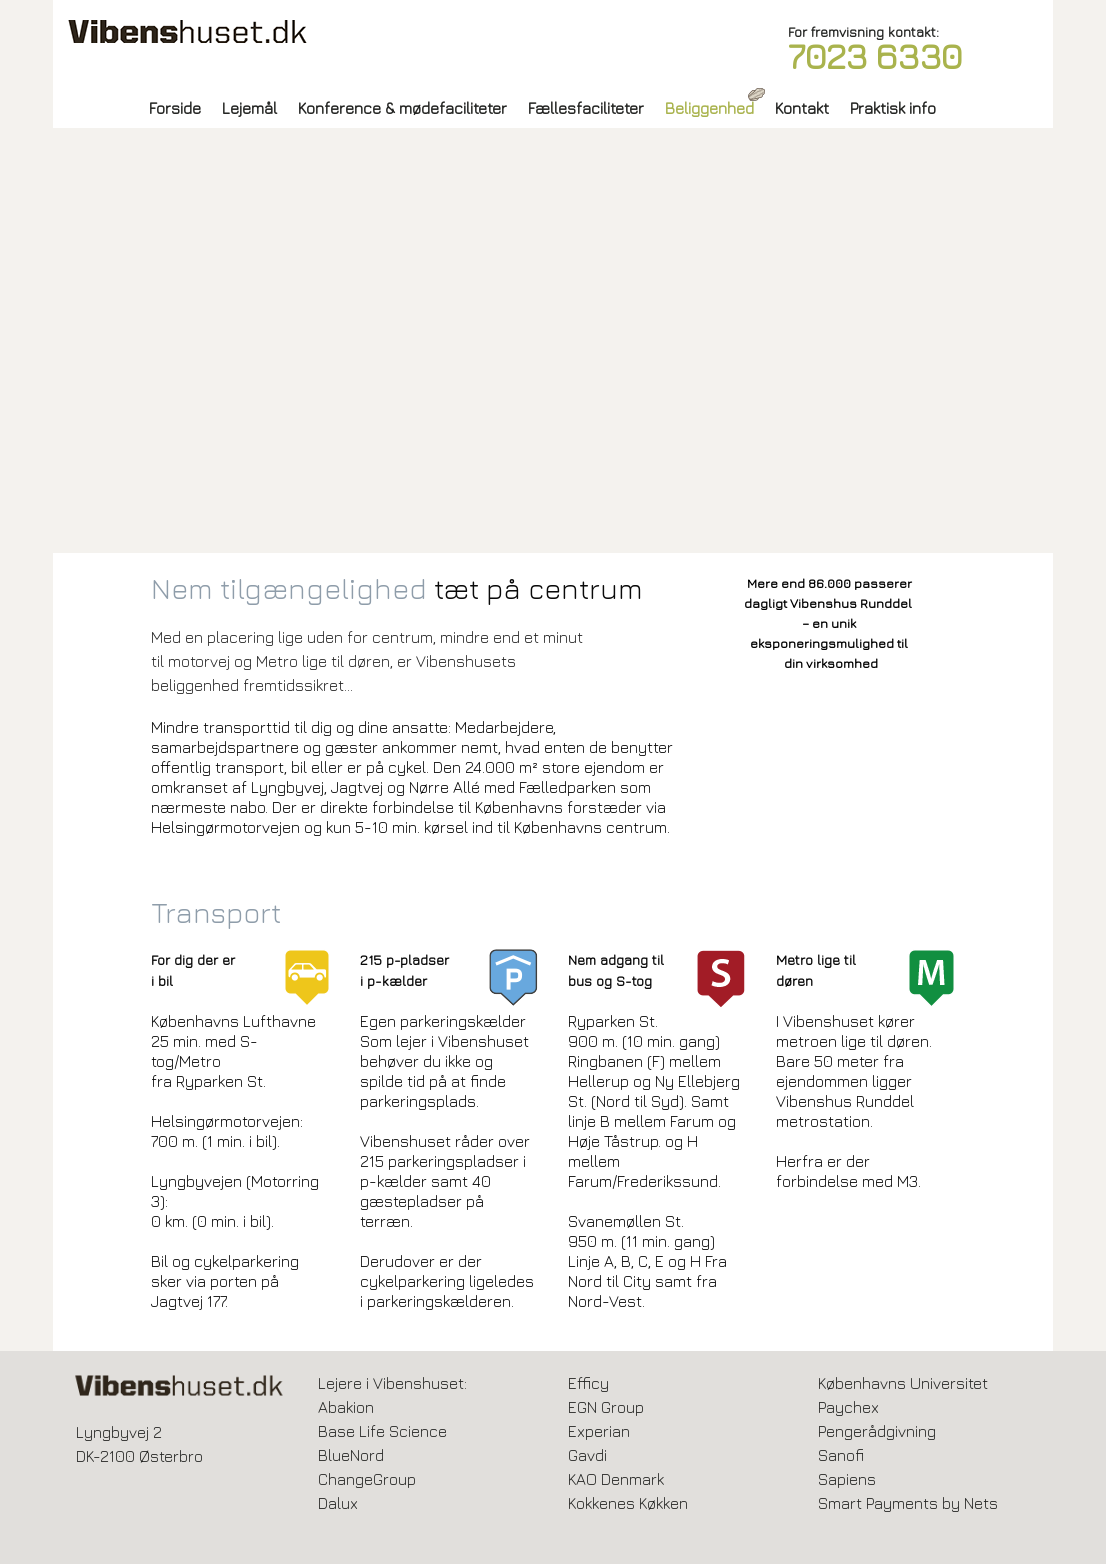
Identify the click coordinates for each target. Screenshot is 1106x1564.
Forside (175, 108)
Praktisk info (893, 108)
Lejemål (249, 108)
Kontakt (802, 108)
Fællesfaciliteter (586, 108)
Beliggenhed (709, 108)
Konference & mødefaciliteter (402, 108)
